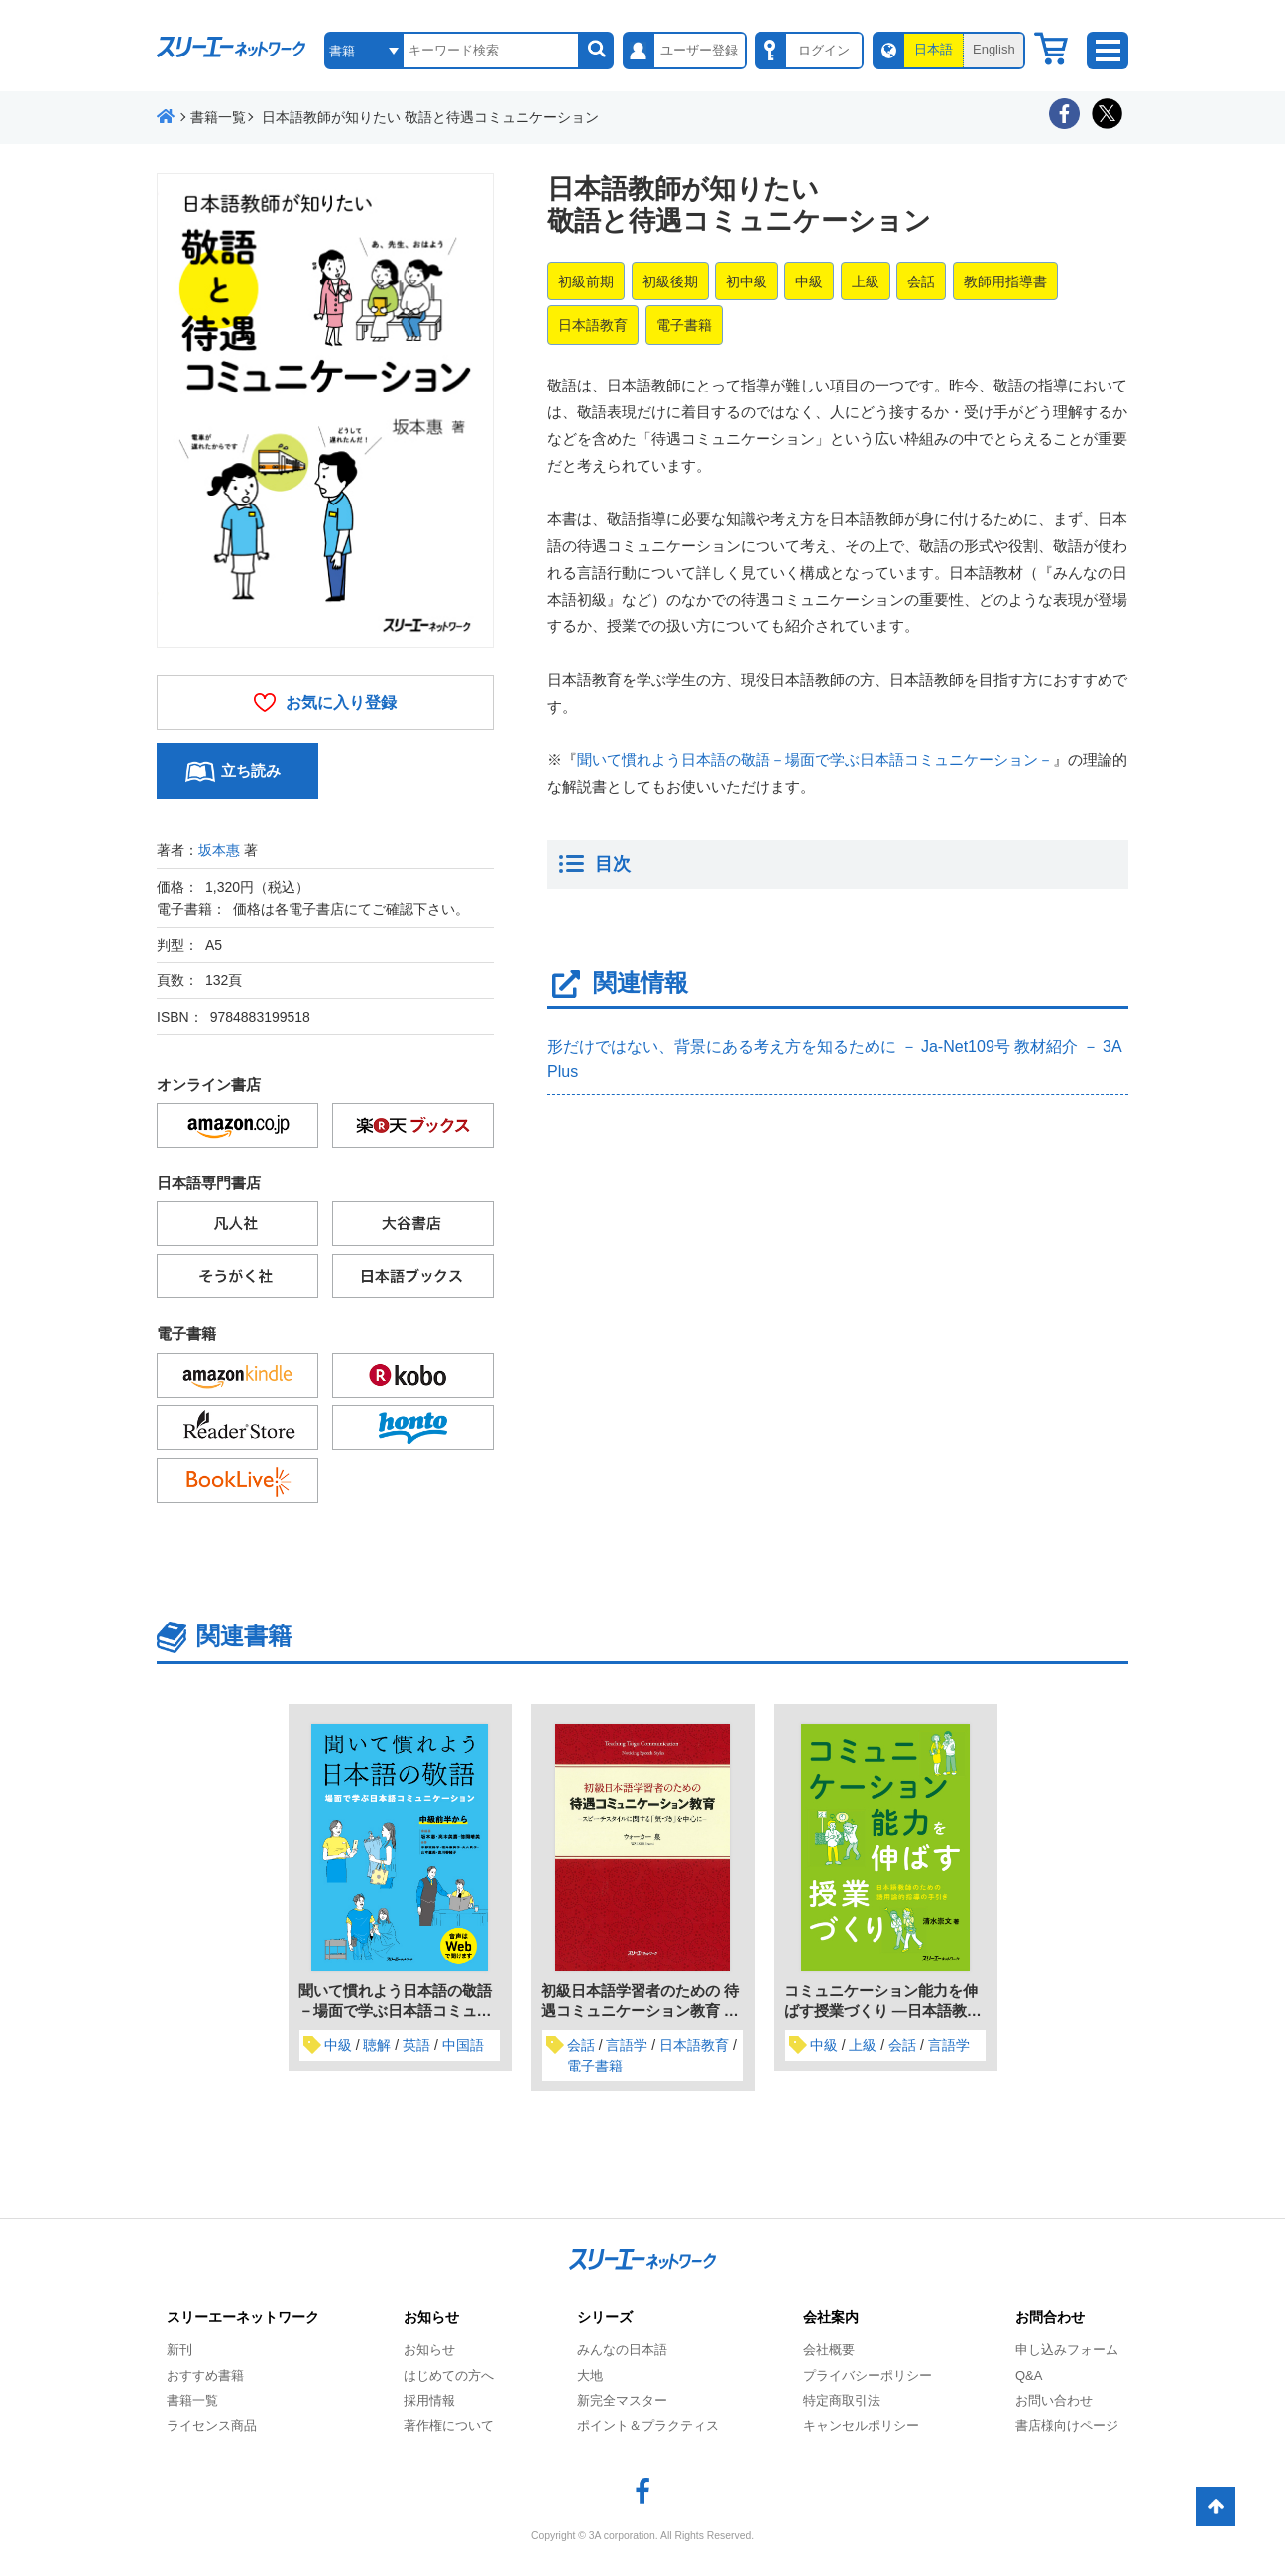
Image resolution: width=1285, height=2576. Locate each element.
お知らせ (429, 2349)
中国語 (463, 2045)
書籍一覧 (192, 2400)
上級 (865, 281)
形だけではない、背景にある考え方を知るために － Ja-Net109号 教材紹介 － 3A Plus (834, 1059)
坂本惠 (219, 850)
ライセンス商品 (212, 2425)
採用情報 (429, 2400)
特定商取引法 (841, 2400)
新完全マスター (622, 2400)
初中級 (746, 281)
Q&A (1028, 2375)
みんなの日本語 (622, 2349)
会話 (921, 281)
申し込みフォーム (1066, 2349)
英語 (416, 2045)
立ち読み (251, 770)
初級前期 (586, 281)
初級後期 (670, 281)
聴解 (377, 2045)
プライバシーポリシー (867, 2375)
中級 (809, 281)
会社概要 (829, 2349)
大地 (590, 2375)
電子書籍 (684, 325)
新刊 (179, 2349)
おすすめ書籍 (205, 2375)
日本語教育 (593, 325)
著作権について (449, 2425)
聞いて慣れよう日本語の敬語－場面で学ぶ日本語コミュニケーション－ (815, 759)
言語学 (626, 2045)
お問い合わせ (1054, 2400)
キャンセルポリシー (861, 2425)
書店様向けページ (1066, 2425)
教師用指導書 (1005, 281)
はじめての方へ (449, 2375)
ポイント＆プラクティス (648, 2425)
